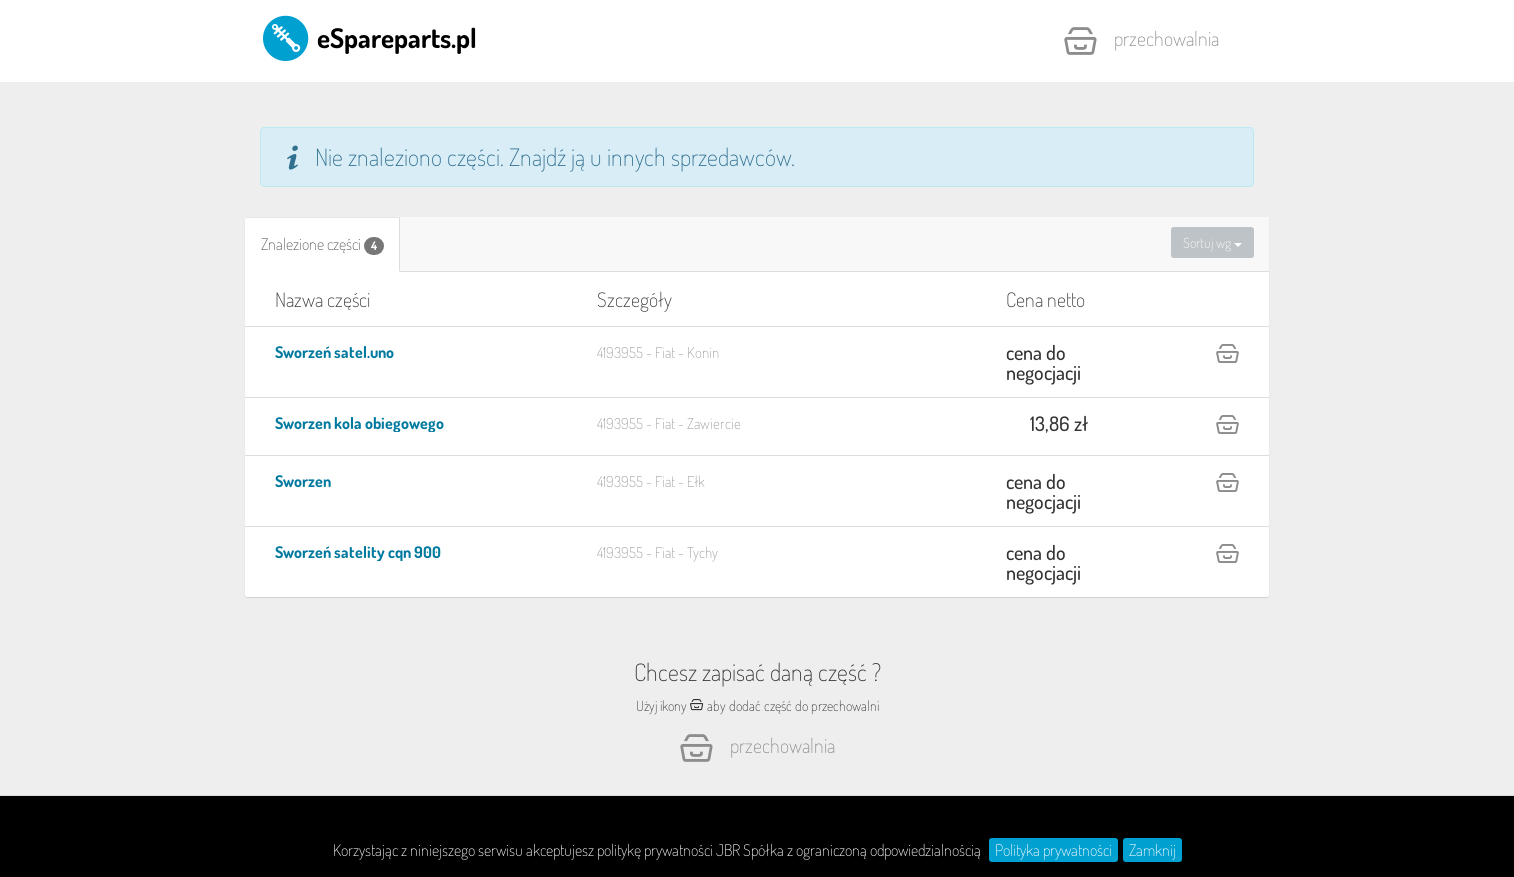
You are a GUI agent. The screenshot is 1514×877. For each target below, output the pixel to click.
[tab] (322, 244)
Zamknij (1152, 850)
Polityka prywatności (1053, 850)
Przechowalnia (1141, 41)
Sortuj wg (1212, 242)
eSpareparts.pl (368, 37)
